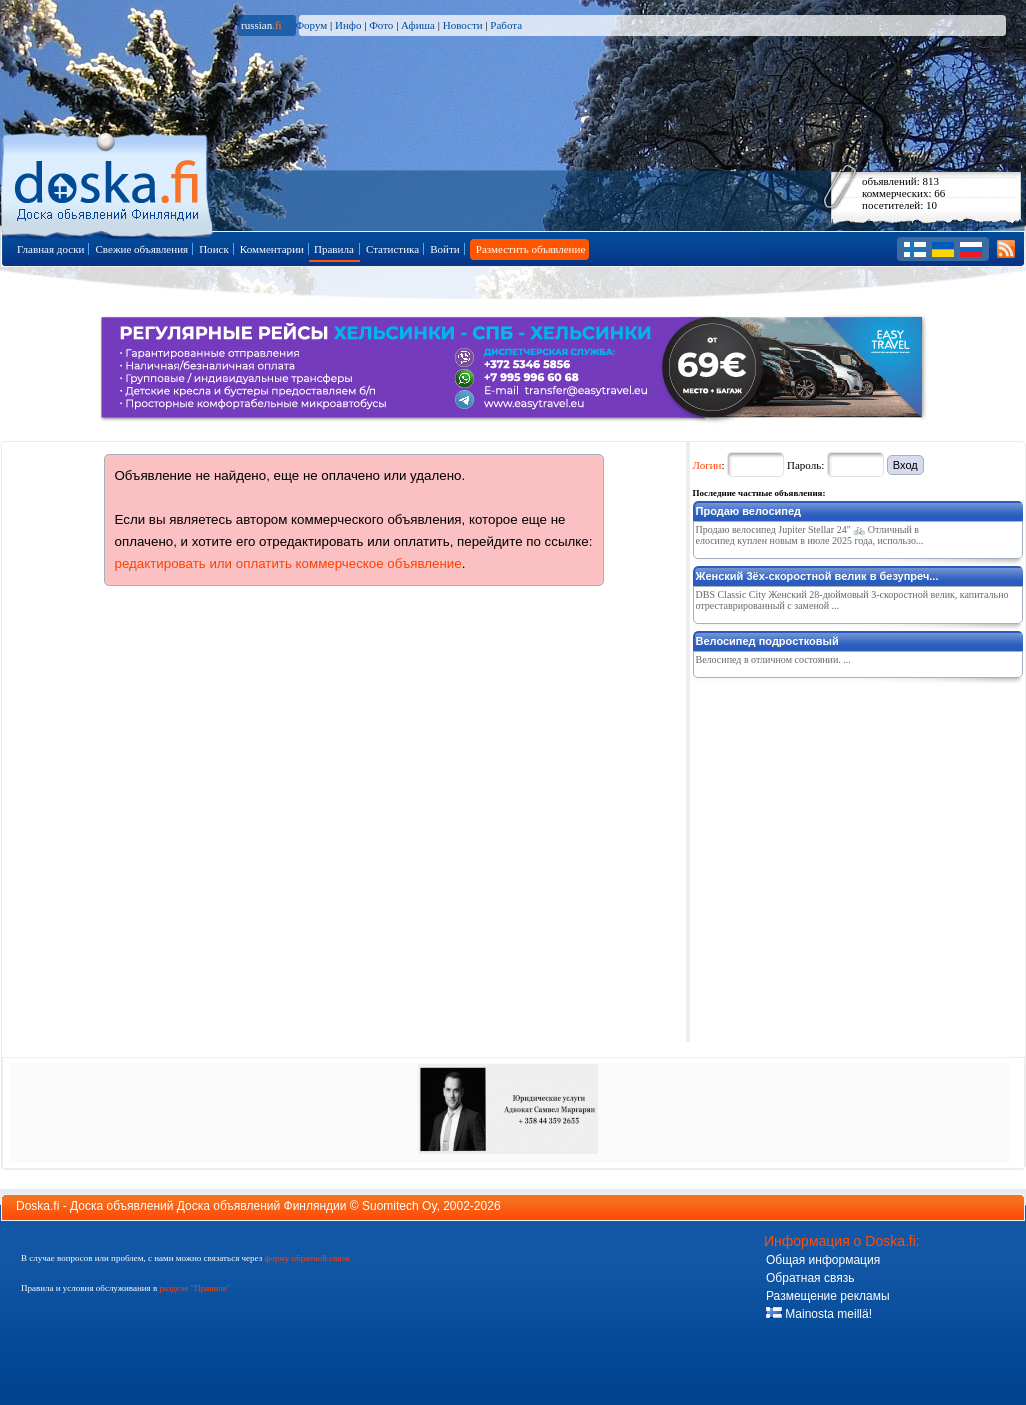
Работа (506, 25)
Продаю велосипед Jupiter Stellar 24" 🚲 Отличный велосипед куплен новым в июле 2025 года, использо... (810, 535)
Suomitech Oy (399, 1206)
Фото (381, 25)
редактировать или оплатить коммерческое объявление (288, 563)
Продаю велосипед (749, 511)
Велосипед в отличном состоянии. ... (773, 659)
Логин (707, 465)
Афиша (418, 25)
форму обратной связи (306, 1258)
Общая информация (823, 1260)
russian (261, 25)
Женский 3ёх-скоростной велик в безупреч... (817, 576)
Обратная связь (810, 1278)
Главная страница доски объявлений (108, 181)
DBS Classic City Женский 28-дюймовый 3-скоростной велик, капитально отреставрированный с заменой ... (852, 600)
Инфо (348, 25)
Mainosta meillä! (819, 1314)
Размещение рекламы (828, 1296)
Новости (463, 25)
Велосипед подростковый (767, 641)
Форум (311, 25)
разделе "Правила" (194, 1288)
